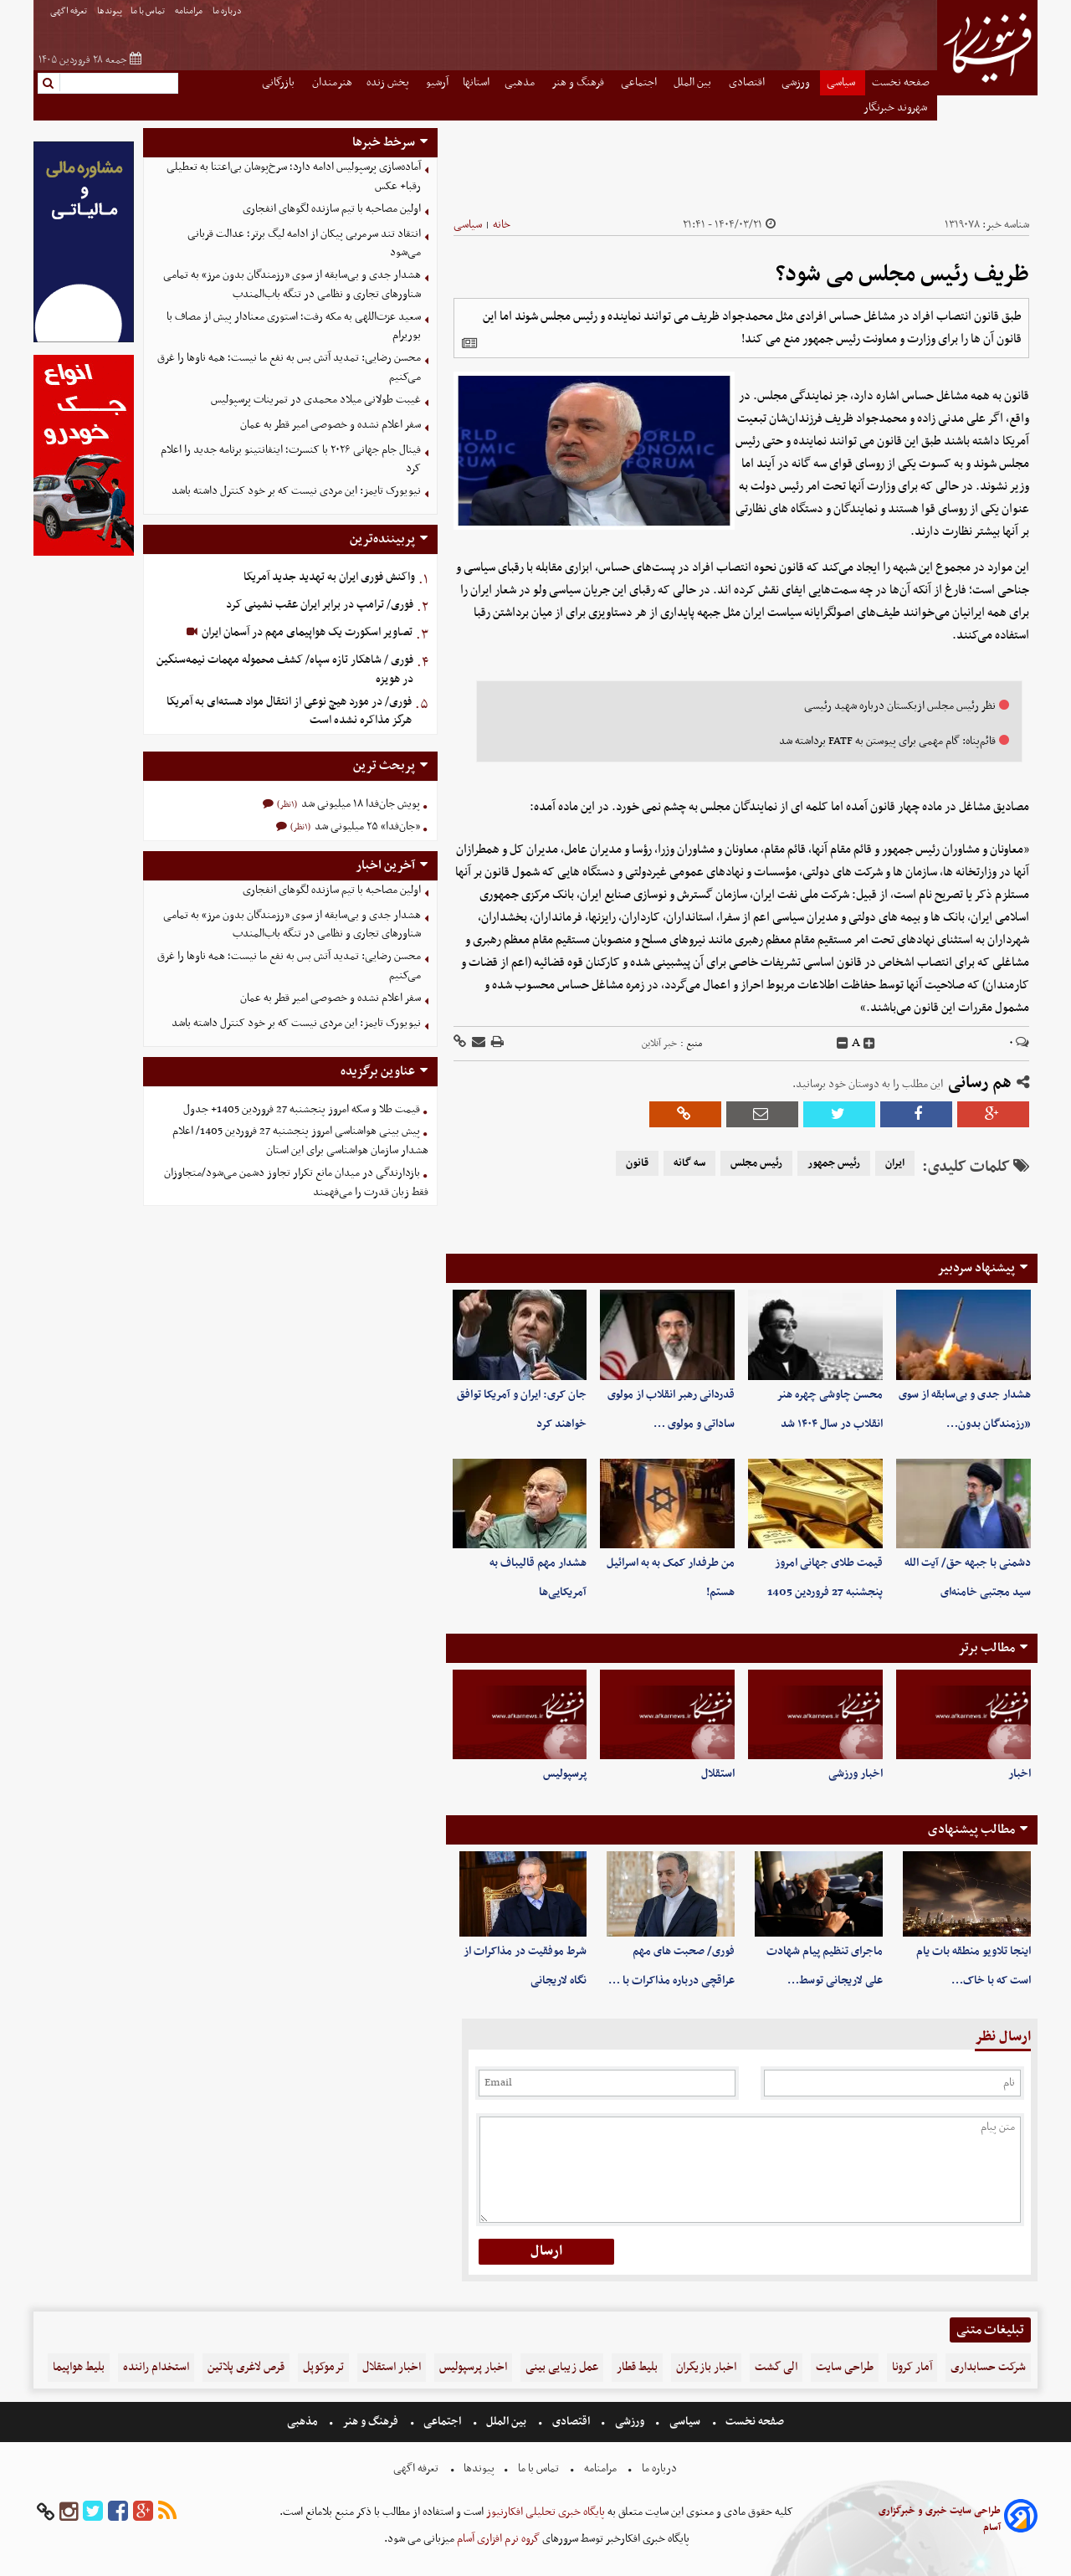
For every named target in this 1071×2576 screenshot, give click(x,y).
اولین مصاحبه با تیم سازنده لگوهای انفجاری (332, 208)
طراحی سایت (845, 2367)
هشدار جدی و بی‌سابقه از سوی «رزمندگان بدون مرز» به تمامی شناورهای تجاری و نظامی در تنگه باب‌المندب (292, 284)
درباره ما (228, 11)
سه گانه (689, 1163)
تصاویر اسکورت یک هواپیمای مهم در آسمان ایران (306, 632)
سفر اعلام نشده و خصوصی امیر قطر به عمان (330, 424)
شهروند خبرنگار (896, 107)
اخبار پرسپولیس (473, 2367)
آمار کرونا (912, 2367)
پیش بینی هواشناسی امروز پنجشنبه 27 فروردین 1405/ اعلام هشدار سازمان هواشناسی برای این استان (300, 1140)
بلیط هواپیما (79, 2367)
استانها (476, 82)
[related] (469, 343)
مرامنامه (189, 11)
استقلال (718, 1773)
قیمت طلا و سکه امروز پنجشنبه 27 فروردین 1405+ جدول (301, 1109)
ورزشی (796, 82)
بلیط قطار (637, 2367)
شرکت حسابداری (988, 2367)
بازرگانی (279, 82)
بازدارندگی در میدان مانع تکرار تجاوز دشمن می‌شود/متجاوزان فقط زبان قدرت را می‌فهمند (296, 1182)
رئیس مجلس (756, 1163)
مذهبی (521, 82)
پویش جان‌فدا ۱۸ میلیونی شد (359, 803)
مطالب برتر (986, 1648)
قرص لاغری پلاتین (246, 2367)
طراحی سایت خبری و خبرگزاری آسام (940, 2519)
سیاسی (842, 82)
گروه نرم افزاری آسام (497, 2538)
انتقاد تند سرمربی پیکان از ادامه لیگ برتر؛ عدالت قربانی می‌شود (304, 243)
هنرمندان (332, 82)
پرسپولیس (565, 1773)
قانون (637, 1163)
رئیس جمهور (833, 1163)
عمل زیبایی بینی (561, 2367)
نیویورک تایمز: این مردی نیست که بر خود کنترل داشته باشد (296, 490)
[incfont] (869, 1043)
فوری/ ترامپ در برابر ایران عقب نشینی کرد (319, 604)
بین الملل (694, 82)
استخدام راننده (156, 2367)
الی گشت (776, 2367)
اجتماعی (640, 82)
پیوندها (109, 11)
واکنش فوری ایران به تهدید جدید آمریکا (329, 577)
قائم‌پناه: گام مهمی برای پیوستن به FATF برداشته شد (887, 741)
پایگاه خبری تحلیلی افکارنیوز (544, 2512)
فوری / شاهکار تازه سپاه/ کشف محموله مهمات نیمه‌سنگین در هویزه (284, 669)
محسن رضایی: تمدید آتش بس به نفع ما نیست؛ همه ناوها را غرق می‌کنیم (289, 367)
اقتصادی (748, 82)
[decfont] (842, 1043)
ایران (894, 1163)
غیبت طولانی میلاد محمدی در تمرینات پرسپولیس (316, 399)
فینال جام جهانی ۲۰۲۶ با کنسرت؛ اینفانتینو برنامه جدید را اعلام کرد (291, 459)
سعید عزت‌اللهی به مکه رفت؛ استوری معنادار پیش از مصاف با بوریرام (294, 326)
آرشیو (437, 82)
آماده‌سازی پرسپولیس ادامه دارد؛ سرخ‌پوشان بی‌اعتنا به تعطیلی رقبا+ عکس (294, 176)
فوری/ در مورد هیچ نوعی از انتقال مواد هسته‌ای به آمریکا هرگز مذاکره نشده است (289, 711)
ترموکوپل (323, 2367)
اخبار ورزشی (855, 1773)
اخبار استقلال (391, 2367)
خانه (501, 224)
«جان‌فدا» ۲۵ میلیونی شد (366, 826)
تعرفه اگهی (69, 11)
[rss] (167, 2512)
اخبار (1019, 1773)
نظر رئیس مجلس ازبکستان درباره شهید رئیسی (900, 706)
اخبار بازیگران (706, 2367)
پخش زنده (389, 82)
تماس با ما (149, 11)
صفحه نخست (901, 82)
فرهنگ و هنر (579, 82)
